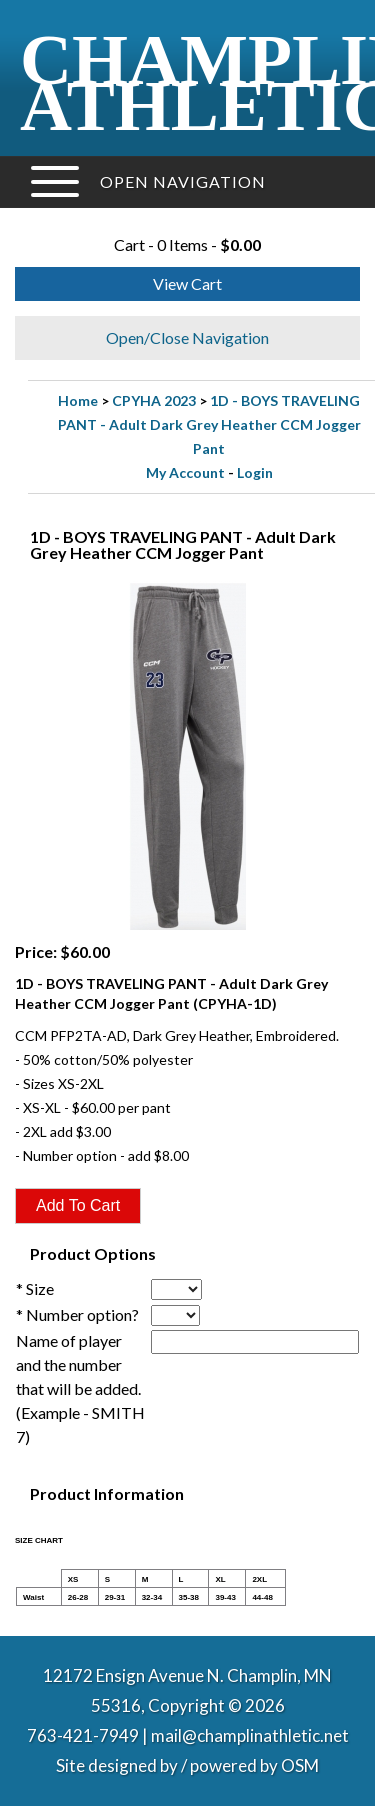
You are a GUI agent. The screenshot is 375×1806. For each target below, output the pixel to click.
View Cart (187, 283)
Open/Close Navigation (187, 337)
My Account (185, 472)
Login (255, 472)
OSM (300, 1765)
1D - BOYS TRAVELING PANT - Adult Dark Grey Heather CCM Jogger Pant (209, 424)
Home (78, 400)
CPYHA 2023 (154, 400)
